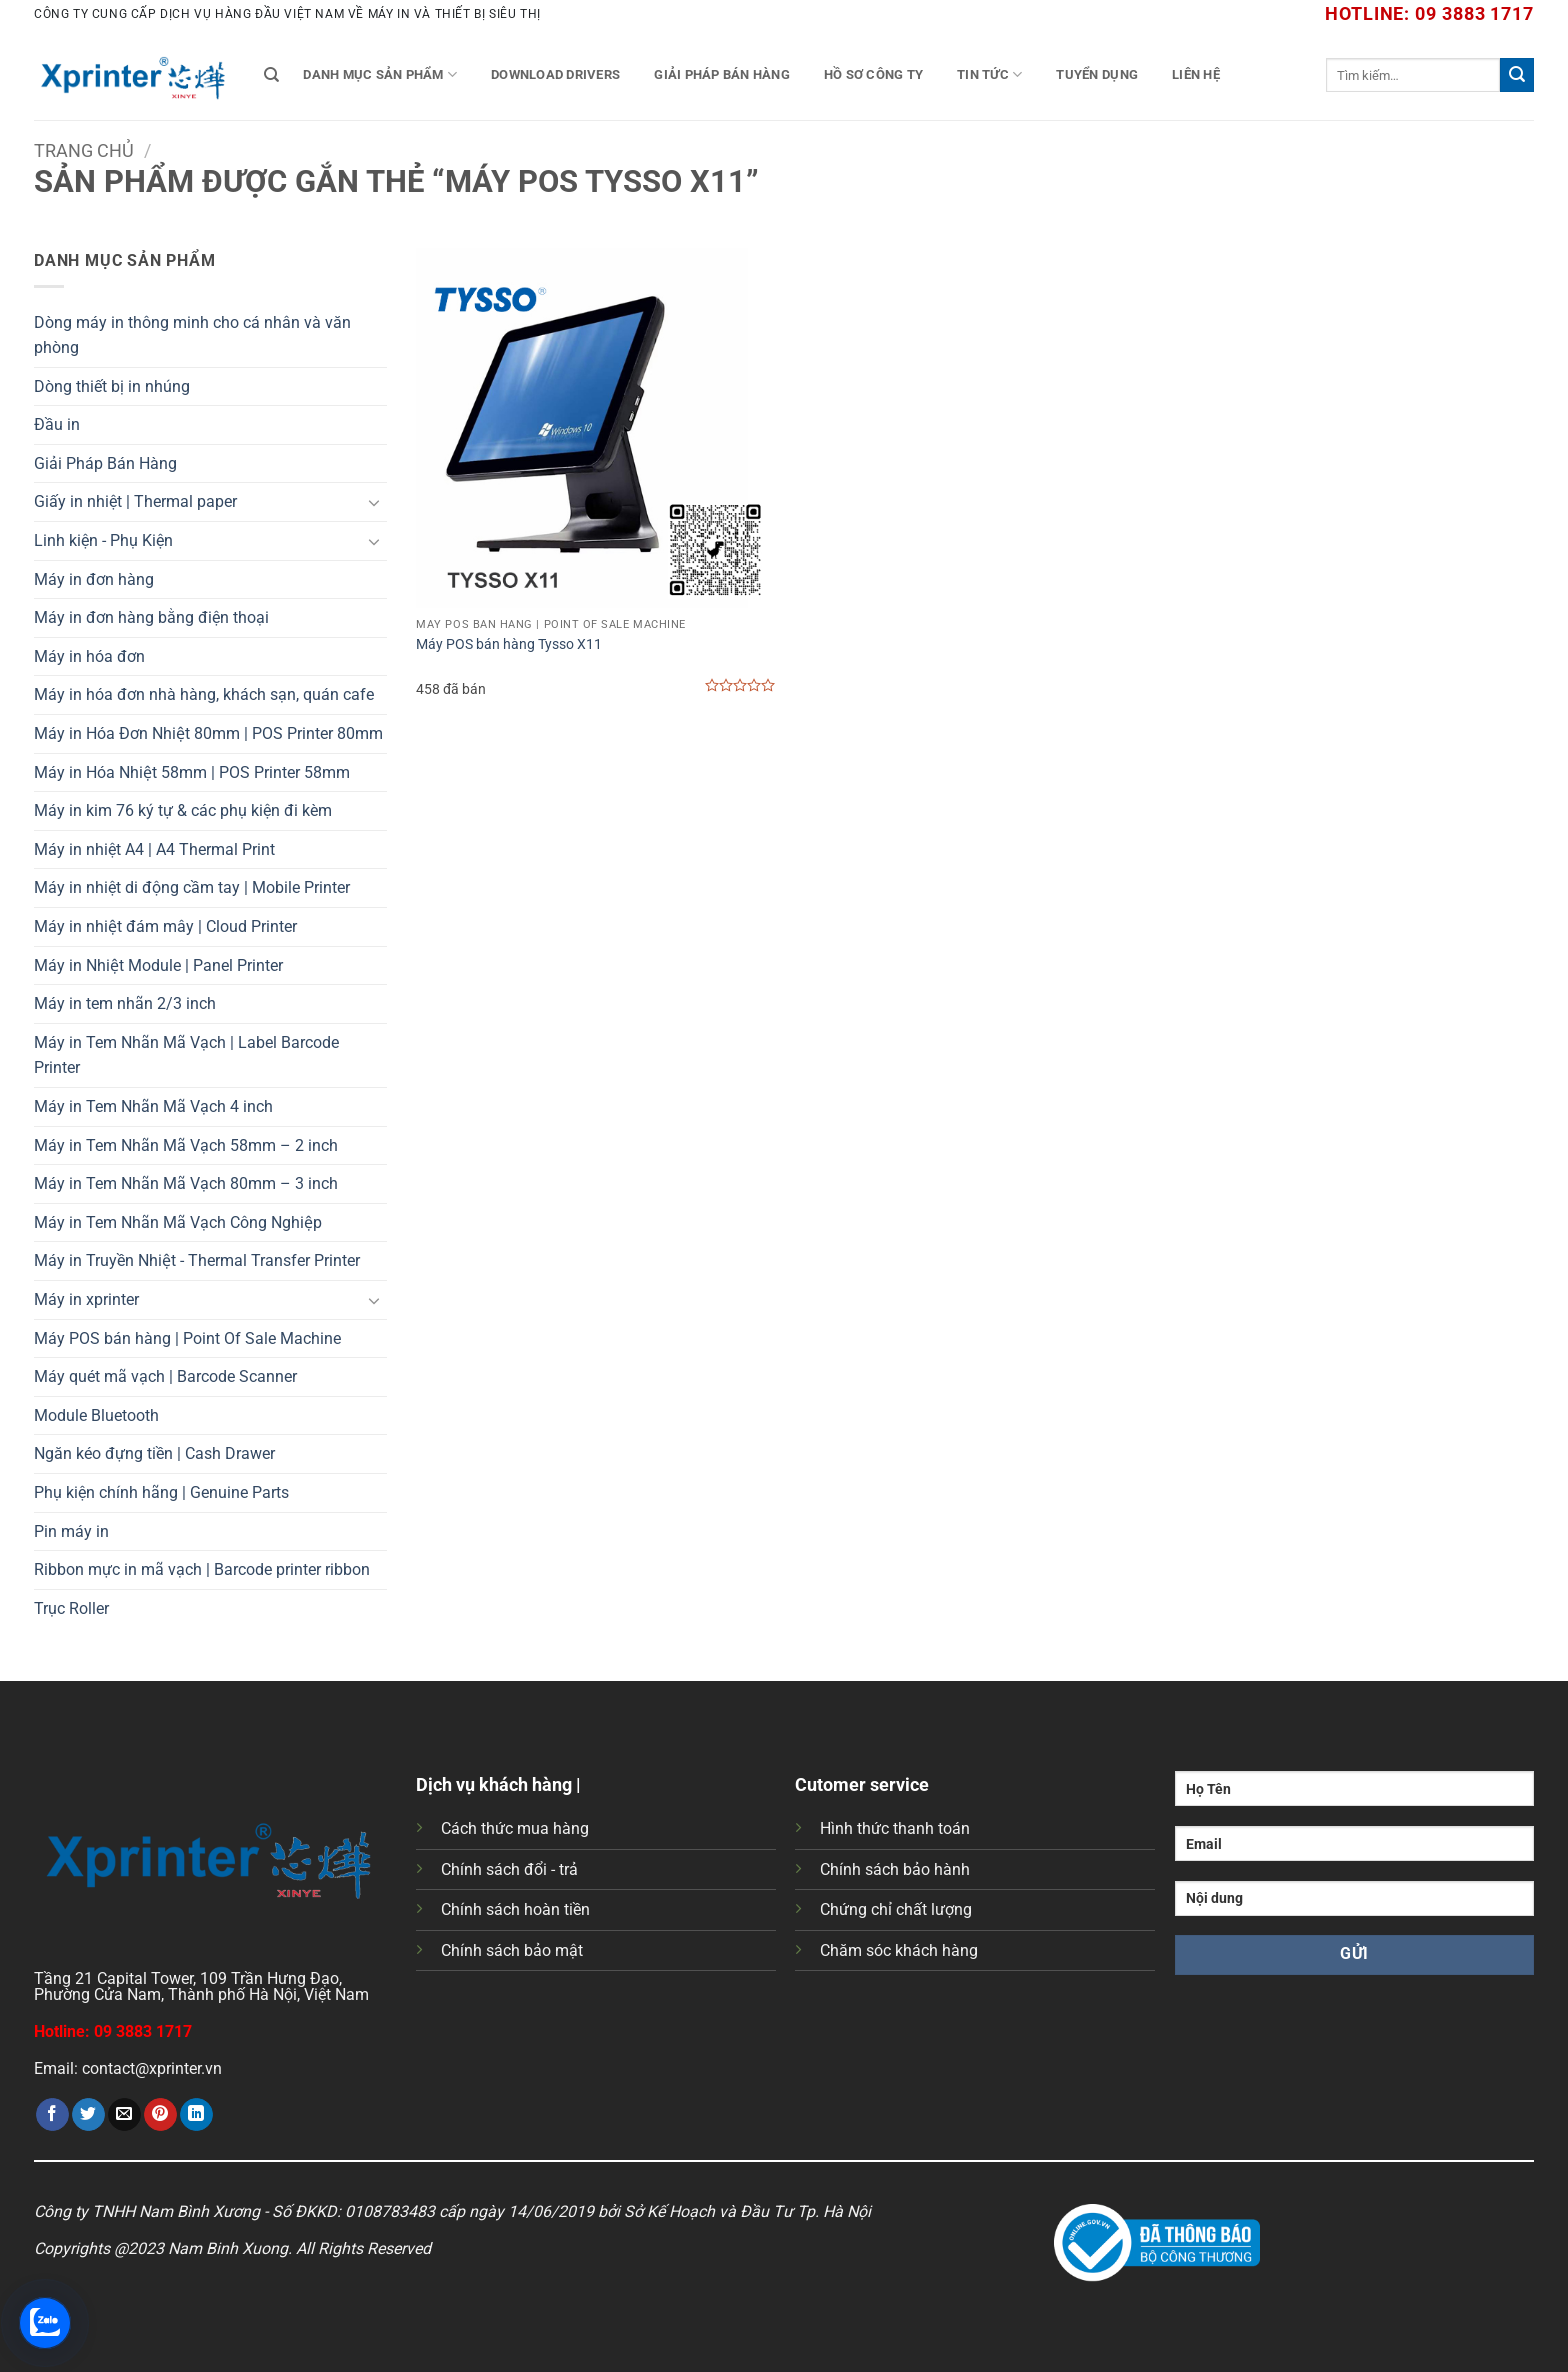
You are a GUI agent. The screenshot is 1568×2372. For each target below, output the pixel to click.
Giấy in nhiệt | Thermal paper (135, 501)
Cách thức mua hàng (515, 1828)
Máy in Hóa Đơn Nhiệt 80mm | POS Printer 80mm (208, 733)
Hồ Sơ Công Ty (873, 74)
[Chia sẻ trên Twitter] (88, 2115)
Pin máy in (71, 1531)
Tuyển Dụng (1097, 74)
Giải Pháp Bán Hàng (722, 74)
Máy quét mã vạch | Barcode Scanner (165, 1376)
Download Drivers (555, 74)
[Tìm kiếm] (271, 75)
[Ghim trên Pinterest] (160, 2115)
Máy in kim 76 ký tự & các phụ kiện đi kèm (183, 810)
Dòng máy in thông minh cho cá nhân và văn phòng (192, 335)
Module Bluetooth (96, 1415)
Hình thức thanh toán (895, 1828)
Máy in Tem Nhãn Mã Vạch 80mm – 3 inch (186, 1183)
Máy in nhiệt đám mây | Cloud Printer (165, 926)
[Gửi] (1517, 75)
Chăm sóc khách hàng (899, 1950)
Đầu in (57, 424)
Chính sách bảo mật (512, 1950)
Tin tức (989, 74)
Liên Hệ (1196, 74)
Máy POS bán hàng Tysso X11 (509, 644)
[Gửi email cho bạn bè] (124, 2115)
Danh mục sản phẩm (380, 74)
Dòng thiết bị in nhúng (112, 386)
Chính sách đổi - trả (509, 1869)
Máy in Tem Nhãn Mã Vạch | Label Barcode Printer (186, 1055)
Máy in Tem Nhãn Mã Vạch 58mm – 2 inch (186, 1145)
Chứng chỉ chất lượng (896, 1909)
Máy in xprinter (86, 1299)
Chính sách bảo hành (895, 1869)
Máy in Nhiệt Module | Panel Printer (158, 965)
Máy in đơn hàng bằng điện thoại (151, 617)
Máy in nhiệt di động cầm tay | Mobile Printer (192, 887)
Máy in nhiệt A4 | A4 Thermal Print (154, 849)
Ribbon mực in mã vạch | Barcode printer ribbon (202, 1569)
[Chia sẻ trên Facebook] (52, 2115)
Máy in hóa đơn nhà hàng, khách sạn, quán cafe (204, 694)
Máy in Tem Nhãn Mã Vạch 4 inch (153, 1106)
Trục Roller (71, 1608)
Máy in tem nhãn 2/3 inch (125, 1003)
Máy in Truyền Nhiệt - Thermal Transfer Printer (197, 1260)
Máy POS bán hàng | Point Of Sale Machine (187, 1338)
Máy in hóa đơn (89, 656)
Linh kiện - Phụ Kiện (103, 540)
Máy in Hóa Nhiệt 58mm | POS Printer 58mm (192, 772)
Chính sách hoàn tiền (515, 1909)
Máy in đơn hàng (94, 579)
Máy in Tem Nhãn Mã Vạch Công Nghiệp (178, 1222)
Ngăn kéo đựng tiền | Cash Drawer (154, 1453)
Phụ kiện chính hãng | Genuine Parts (161, 1492)
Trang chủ (84, 150)
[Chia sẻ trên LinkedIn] (196, 2115)
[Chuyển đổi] (375, 502)
